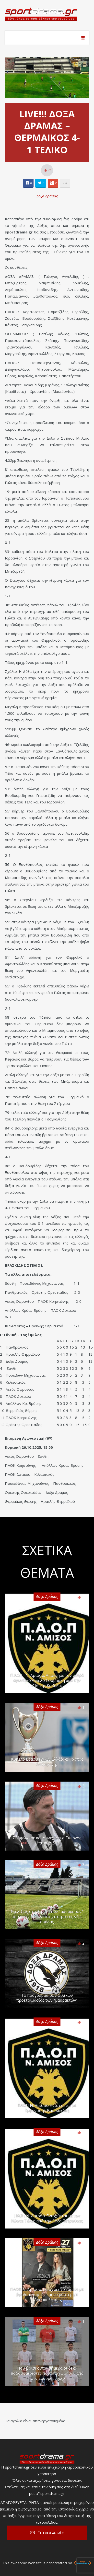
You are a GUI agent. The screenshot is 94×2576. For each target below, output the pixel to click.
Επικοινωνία (51, 2532)
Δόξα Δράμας (47, 195)
